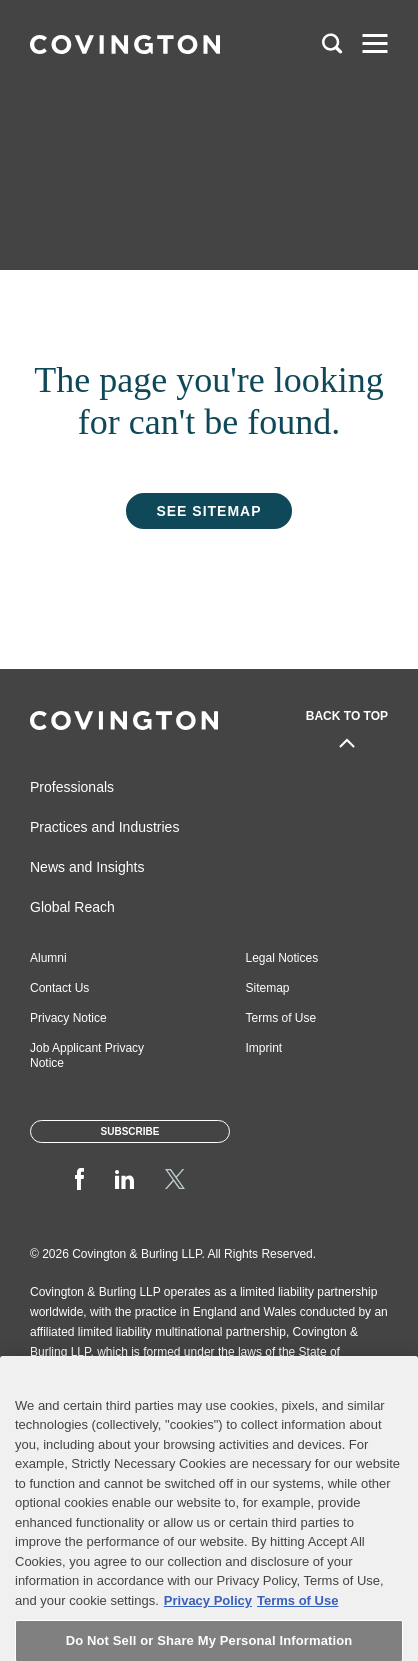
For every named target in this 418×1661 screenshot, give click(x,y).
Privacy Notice (68, 1018)
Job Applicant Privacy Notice (87, 1055)
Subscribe (130, 1131)
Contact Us (59, 988)
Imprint (264, 1048)
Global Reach (72, 907)
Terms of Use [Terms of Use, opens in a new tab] (297, 1624)
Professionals (72, 787)
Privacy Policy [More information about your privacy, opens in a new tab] (208, 1624)
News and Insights (87, 867)
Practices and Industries (104, 827)
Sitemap (268, 988)
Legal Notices (282, 958)
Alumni (48, 958)
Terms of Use (281, 1018)
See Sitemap (208, 511)
